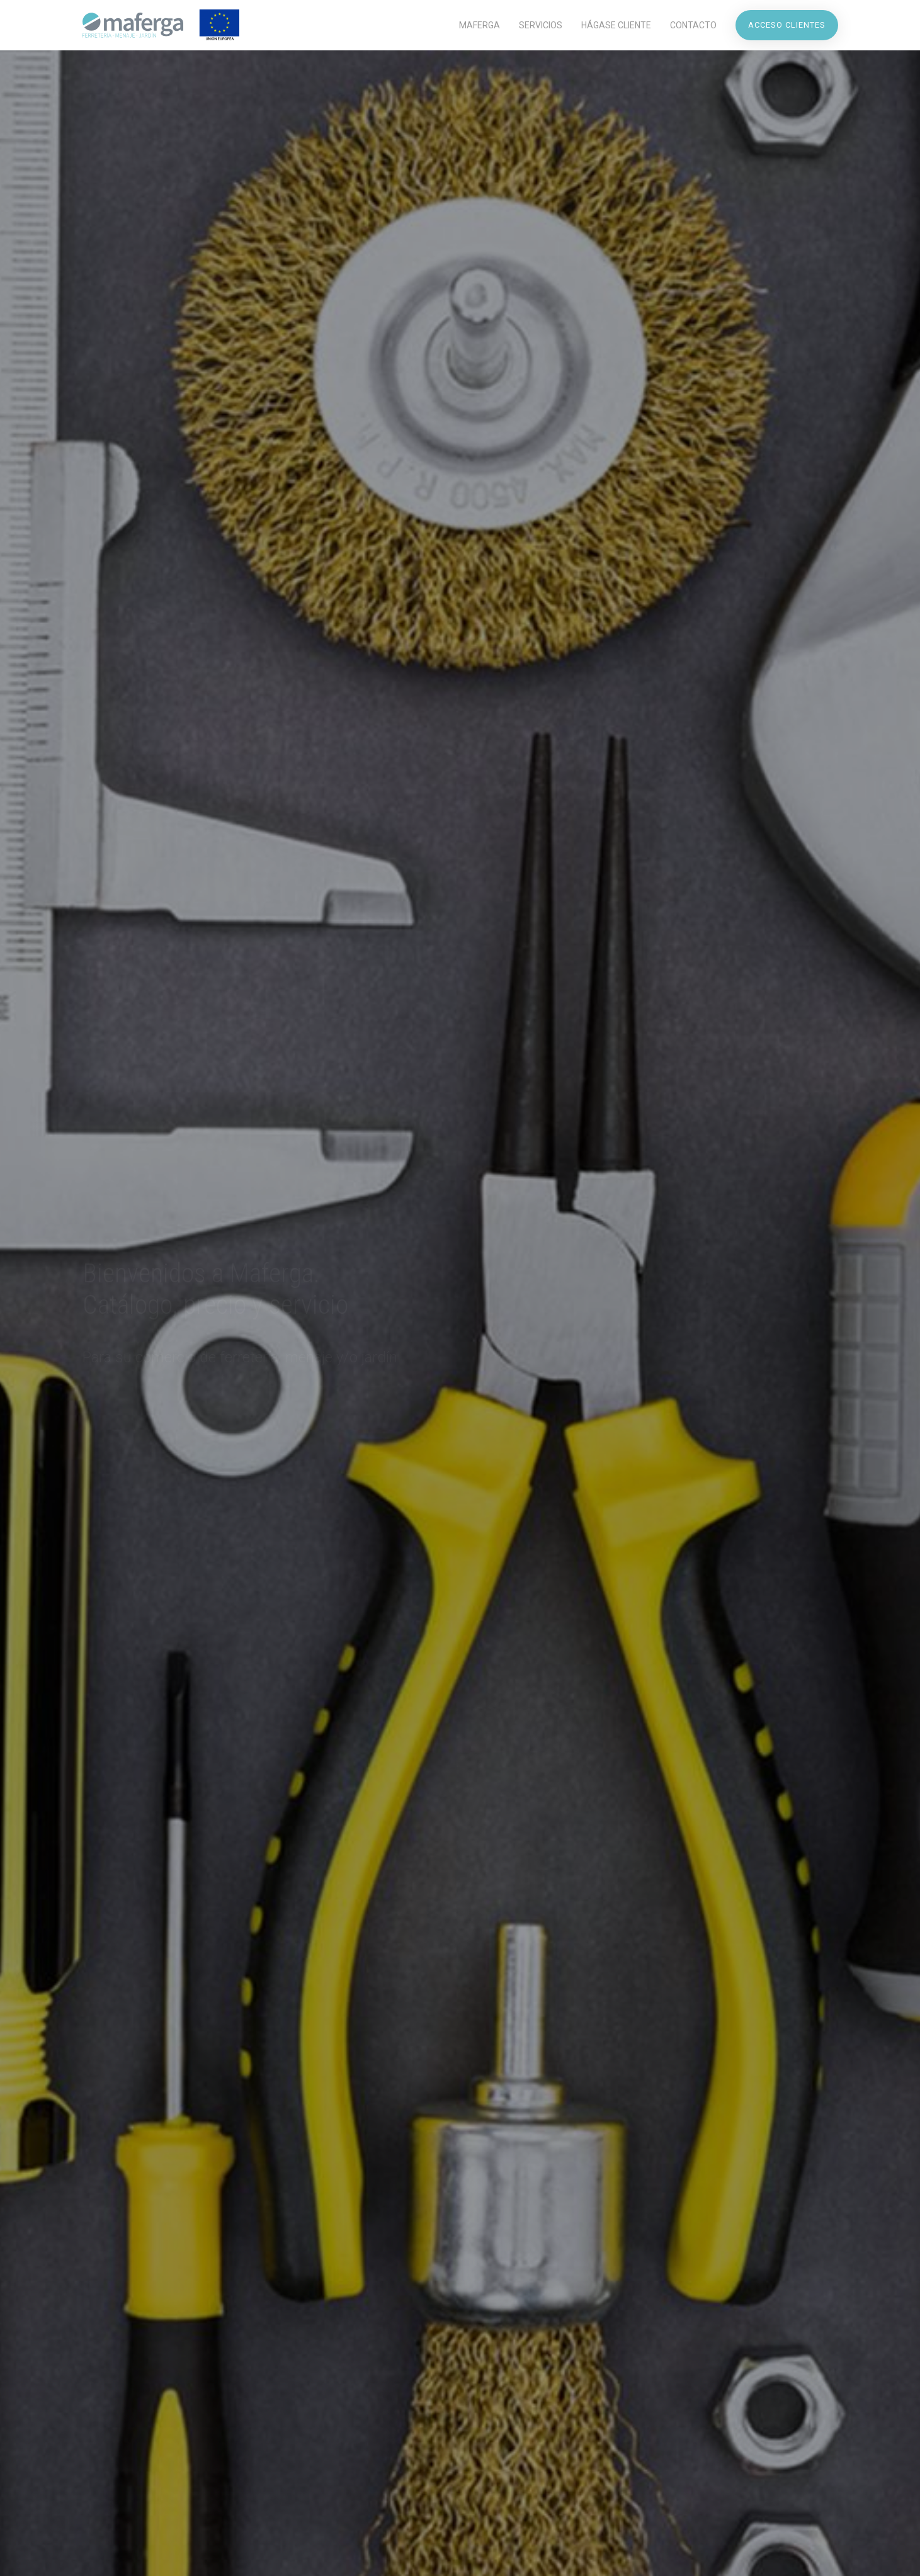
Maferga (479, 25)
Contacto (693, 25)
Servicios (540, 25)
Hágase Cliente (616, 25)
